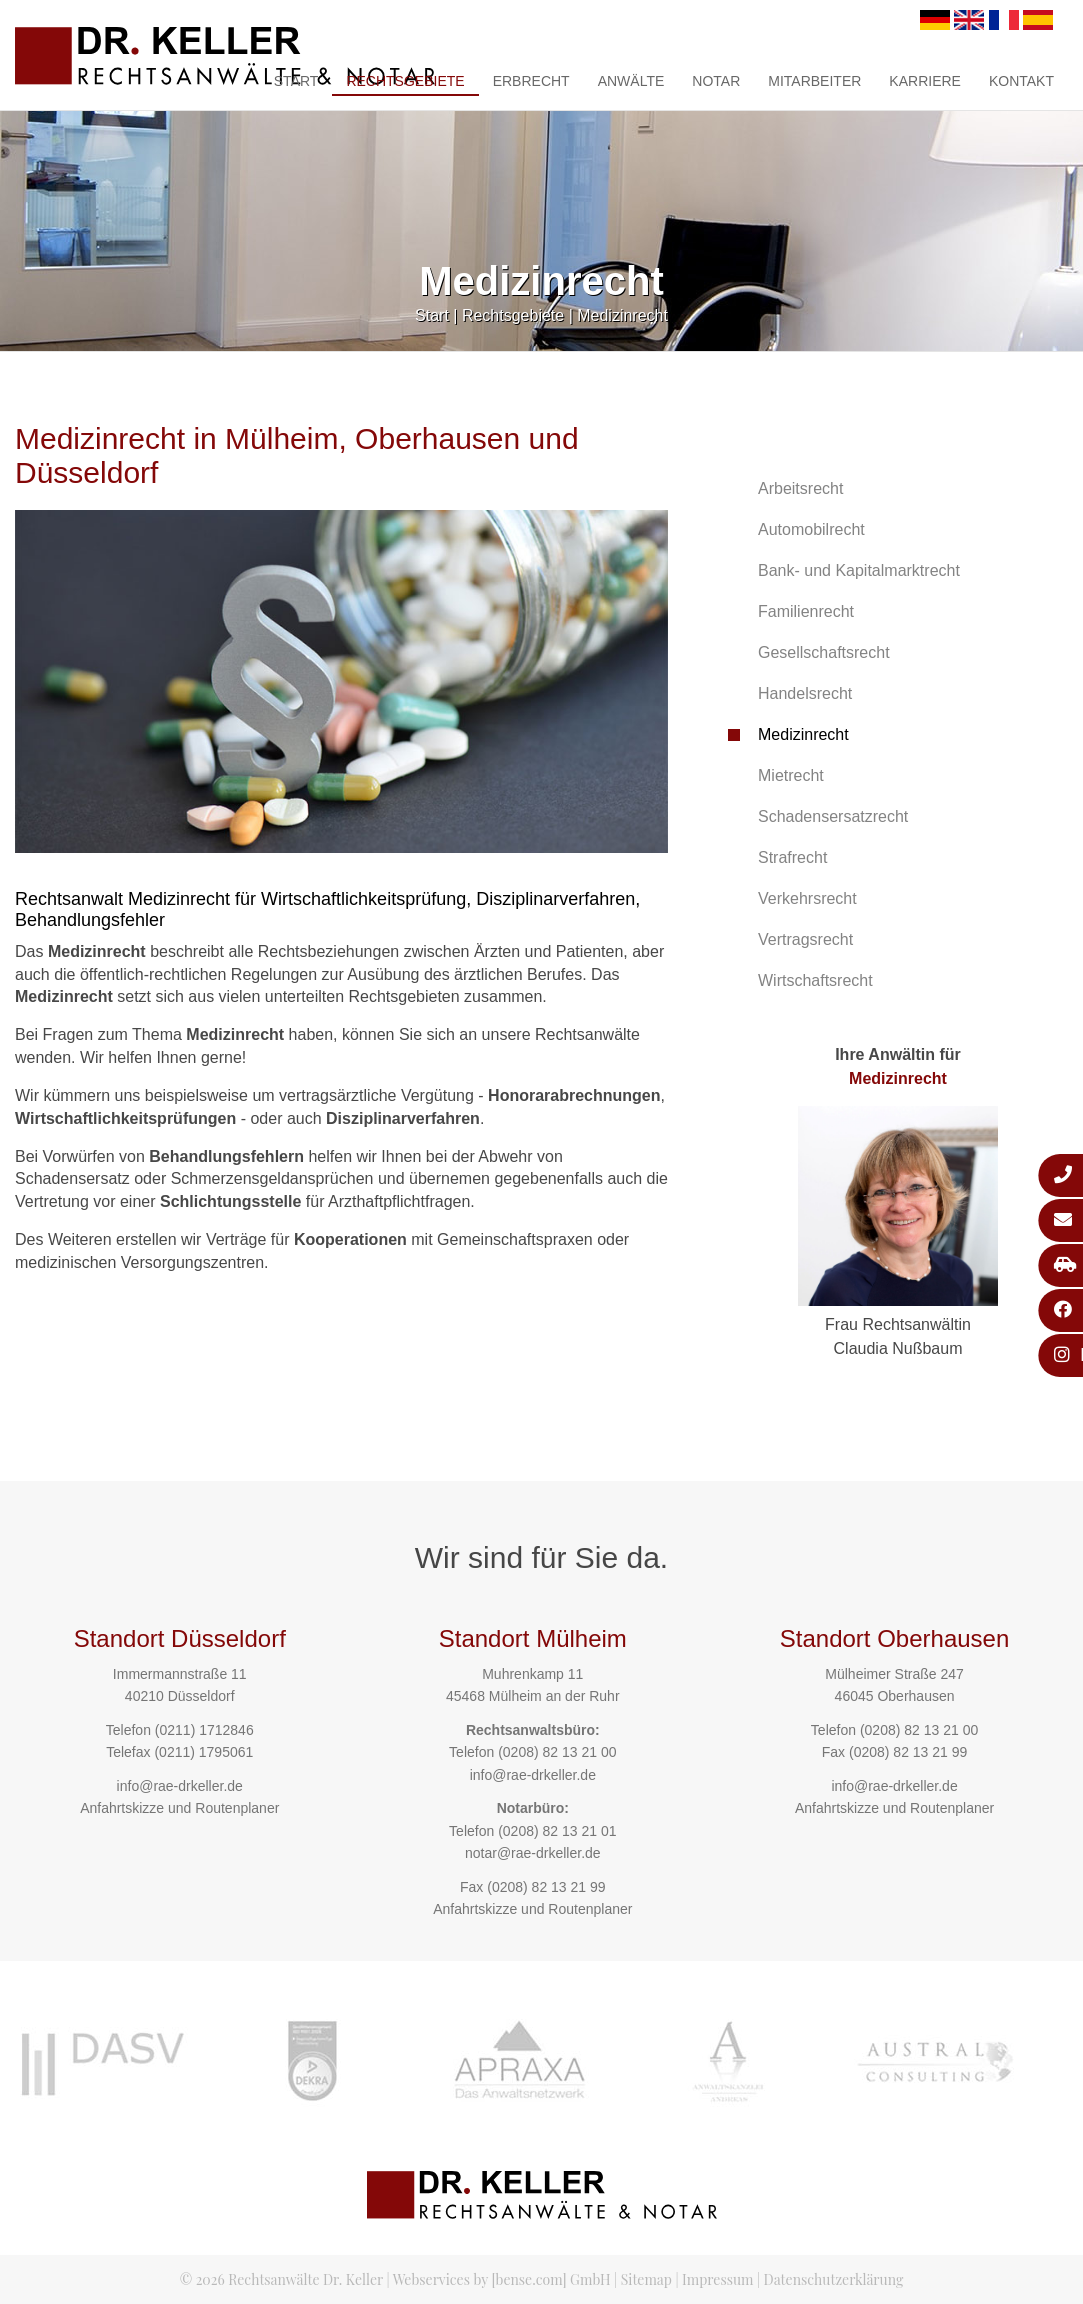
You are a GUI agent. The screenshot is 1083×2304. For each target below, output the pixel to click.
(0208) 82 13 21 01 (557, 1831)
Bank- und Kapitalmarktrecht (859, 570)
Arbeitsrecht (800, 488)
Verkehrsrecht (807, 898)
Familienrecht (806, 611)
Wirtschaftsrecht (815, 980)
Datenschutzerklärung (834, 2279)
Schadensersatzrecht (833, 816)
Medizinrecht (622, 315)
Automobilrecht (811, 529)
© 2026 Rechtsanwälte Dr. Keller (281, 2279)
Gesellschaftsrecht (824, 652)
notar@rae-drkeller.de (533, 1853)
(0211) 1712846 (204, 1730)
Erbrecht (531, 81)
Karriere (925, 81)
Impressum (717, 2279)
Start (296, 81)
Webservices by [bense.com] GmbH (502, 2279)
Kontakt (1021, 81)
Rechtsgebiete (405, 81)
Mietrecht (791, 775)
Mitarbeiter (814, 81)
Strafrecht (792, 857)
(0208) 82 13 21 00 (557, 1752)
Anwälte (631, 81)
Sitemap (646, 2279)
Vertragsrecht (805, 939)
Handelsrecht (805, 693)
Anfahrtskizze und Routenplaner (179, 1808)
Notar (716, 81)
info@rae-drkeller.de (180, 1786)
